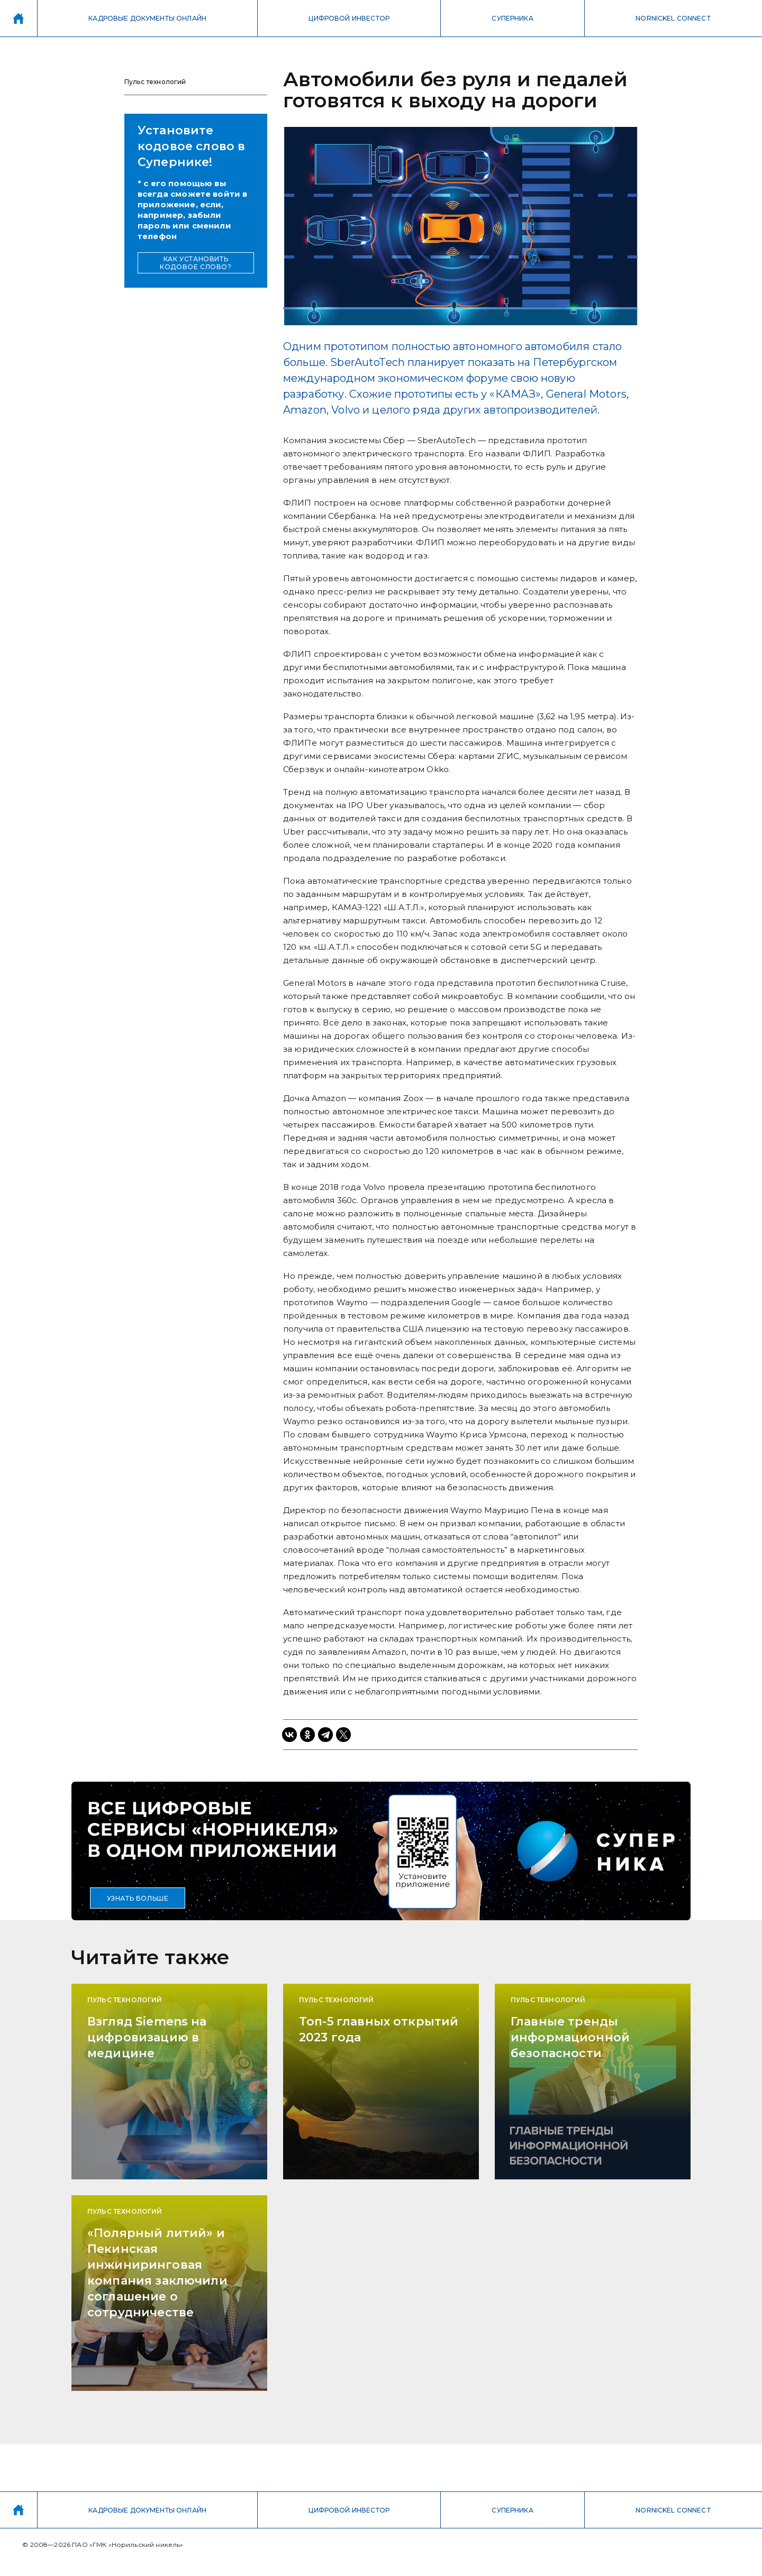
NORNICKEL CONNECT (673, 18)
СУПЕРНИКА (512, 18)
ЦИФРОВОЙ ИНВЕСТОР (349, 18)
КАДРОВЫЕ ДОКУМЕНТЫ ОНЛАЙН (147, 18)
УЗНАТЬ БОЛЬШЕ (138, 1898)
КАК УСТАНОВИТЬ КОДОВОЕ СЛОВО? (195, 263)
